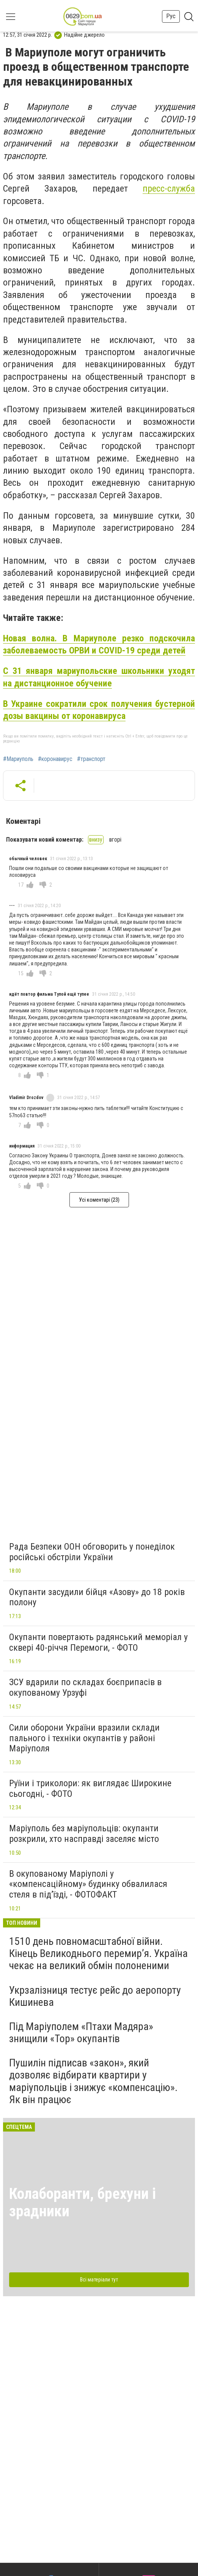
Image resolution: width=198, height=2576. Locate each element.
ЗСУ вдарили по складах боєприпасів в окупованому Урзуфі (85, 1687)
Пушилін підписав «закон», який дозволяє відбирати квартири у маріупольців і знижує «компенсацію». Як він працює (93, 2081)
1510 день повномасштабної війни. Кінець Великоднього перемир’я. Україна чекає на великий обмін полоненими (98, 1953)
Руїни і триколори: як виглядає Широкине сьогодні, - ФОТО (90, 1788)
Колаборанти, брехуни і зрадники (82, 2202)
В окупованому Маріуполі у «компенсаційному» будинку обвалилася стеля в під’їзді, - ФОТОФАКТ (88, 1884)
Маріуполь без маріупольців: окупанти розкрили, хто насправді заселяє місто (84, 1833)
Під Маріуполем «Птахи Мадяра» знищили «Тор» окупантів (81, 2032)
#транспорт (91, 759)
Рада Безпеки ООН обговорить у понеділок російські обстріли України (92, 1551)
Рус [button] (171, 16)
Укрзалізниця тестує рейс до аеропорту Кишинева (95, 1996)
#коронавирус (55, 759)
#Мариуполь (18, 759)
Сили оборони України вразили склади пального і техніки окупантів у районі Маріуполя (84, 1738)
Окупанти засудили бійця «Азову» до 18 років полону (97, 1597)
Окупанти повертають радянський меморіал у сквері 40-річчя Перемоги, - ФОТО (98, 1642)
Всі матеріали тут (99, 2280)
